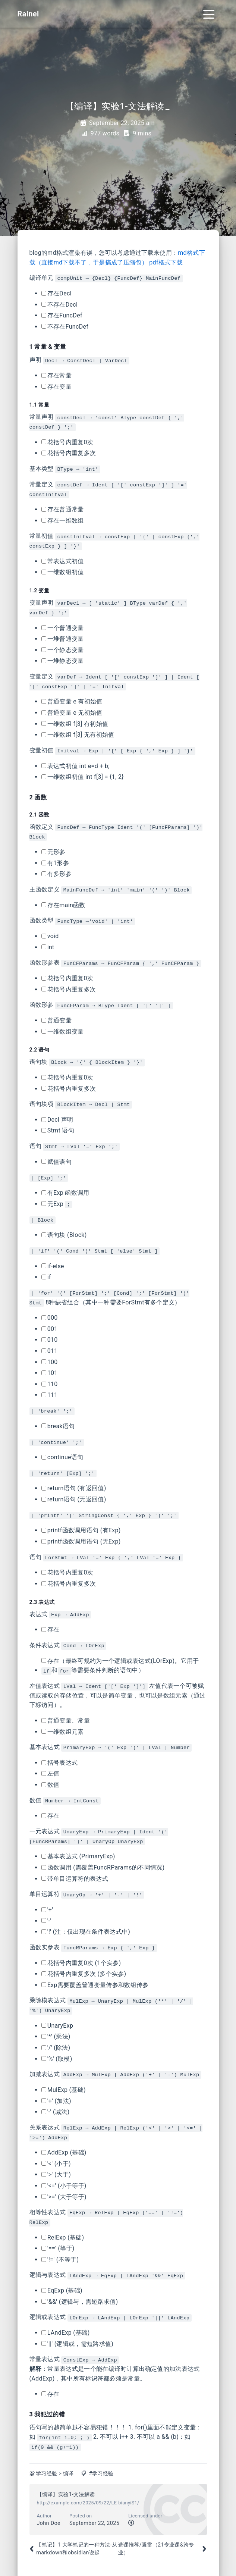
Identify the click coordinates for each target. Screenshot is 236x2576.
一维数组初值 (62, 572)
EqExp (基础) (61, 2290)
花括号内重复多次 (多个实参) (83, 1973)
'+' (47, 1909)
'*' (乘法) (55, 2036)
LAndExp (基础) (65, 2332)
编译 (68, 2473)
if (46, 1277)
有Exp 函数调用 (65, 1192)
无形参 (53, 851)
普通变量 (56, 1020)
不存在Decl (59, 304)
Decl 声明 (57, 1119)
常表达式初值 (62, 561)
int (47, 947)
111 (49, 1394)
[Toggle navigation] (209, 14)
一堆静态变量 (62, 660)
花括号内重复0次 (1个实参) (81, 1963)
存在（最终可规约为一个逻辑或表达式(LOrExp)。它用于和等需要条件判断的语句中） (120, 1666)
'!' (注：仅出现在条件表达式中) (85, 1931)
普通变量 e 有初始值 (72, 701)
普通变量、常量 (65, 1720)
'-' (46, 1920)
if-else (52, 1266)
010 (49, 1339)
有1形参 (55, 862)
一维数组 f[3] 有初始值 (74, 723)
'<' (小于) (56, 2163)
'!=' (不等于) (60, 2259)
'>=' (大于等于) (63, 2196)
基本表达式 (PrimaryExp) (78, 1856)
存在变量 (56, 386)
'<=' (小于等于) (63, 2185)
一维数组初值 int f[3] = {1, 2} (82, 776)
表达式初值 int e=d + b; (75, 766)
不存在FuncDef (65, 326)
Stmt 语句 (57, 1130)
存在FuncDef (61, 315)
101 (49, 1372)
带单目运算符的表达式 (74, 1878)
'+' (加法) (56, 2101)
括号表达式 (59, 1762)
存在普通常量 (62, 509)
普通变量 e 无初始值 (72, 712)
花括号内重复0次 (67, 442)
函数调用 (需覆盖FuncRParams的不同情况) (103, 1867)
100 (49, 1362)
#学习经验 (101, 2473)
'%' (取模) (56, 2058)
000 (49, 1317)
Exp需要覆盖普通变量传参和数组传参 (95, 1985)
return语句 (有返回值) (73, 1488)
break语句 (58, 1426)
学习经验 (46, 2473)
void (50, 936)
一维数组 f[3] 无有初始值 (77, 734)
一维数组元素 (62, 1731)
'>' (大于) (56, 2174)
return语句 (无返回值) (73, 1499)
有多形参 (56, 873)
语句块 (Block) (64, 1234)
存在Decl (56, 293)
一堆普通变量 (62, 638)
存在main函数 (63, 905)
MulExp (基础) (63, 2089)
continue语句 (62, 1457)
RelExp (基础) (62, 2237)
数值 (50, 1784)
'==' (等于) (58, 2248)
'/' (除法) (55, 2047)
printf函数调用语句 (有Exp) (81, 1530)
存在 (50, 1629)
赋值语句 (56, 1161)
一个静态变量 (62, 650)
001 (49, 1328)
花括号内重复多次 (68, 453)
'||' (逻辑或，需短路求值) (77, 2343)
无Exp (56, 1204)
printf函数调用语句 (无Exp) (81, 1541)
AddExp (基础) (63, 2152)
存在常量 (56, 375)
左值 (50, 1773)
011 (49, 1350)
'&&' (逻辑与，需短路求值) (79, 2301)
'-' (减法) (55, 2111)
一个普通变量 (62, 628)
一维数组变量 (62, 1031)
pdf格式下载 (166, 262)
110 (49, 1384)
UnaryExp (57, 2025)
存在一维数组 (62, 520)
